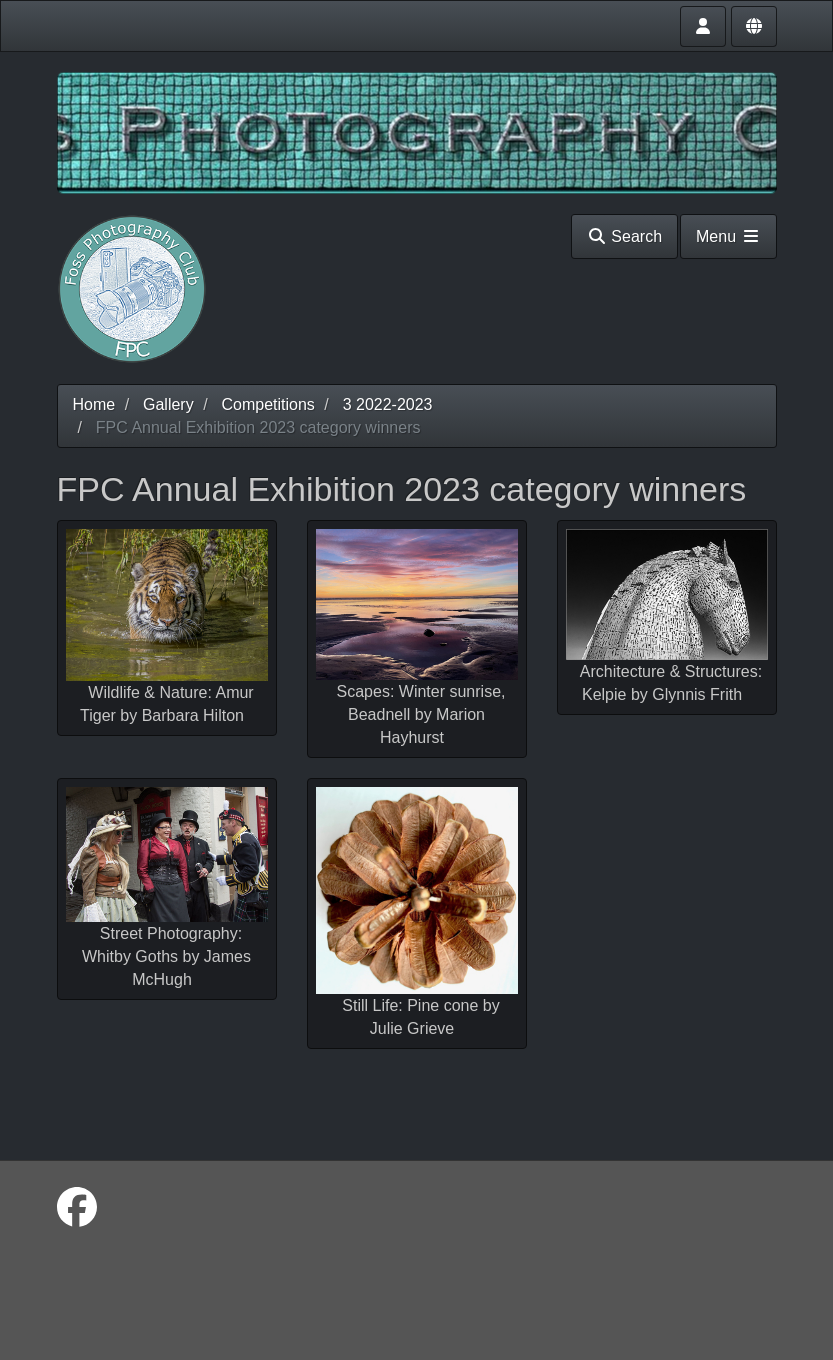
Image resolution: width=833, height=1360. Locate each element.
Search (624, 236)
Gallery (168, 404)
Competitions (267, 404)
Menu (728, 236)
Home (94, 404)
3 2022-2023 (388, 404)
